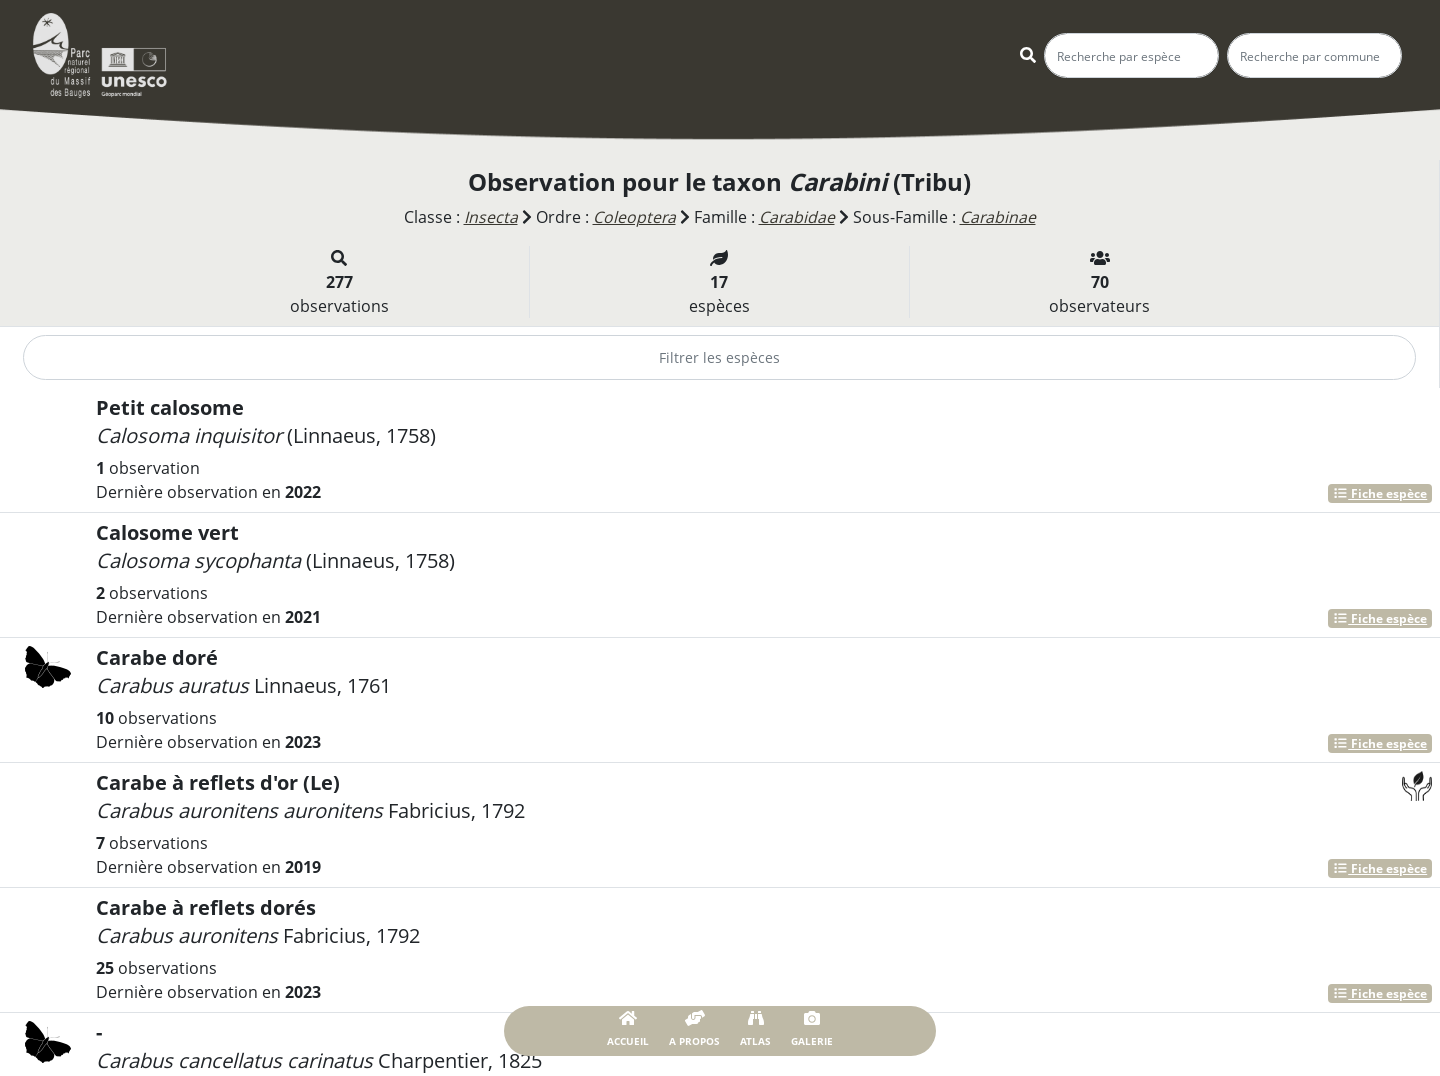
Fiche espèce (1380, 492)
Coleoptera (633, 217)
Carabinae (998, 217)
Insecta (489, 217)
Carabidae (796, 217)
